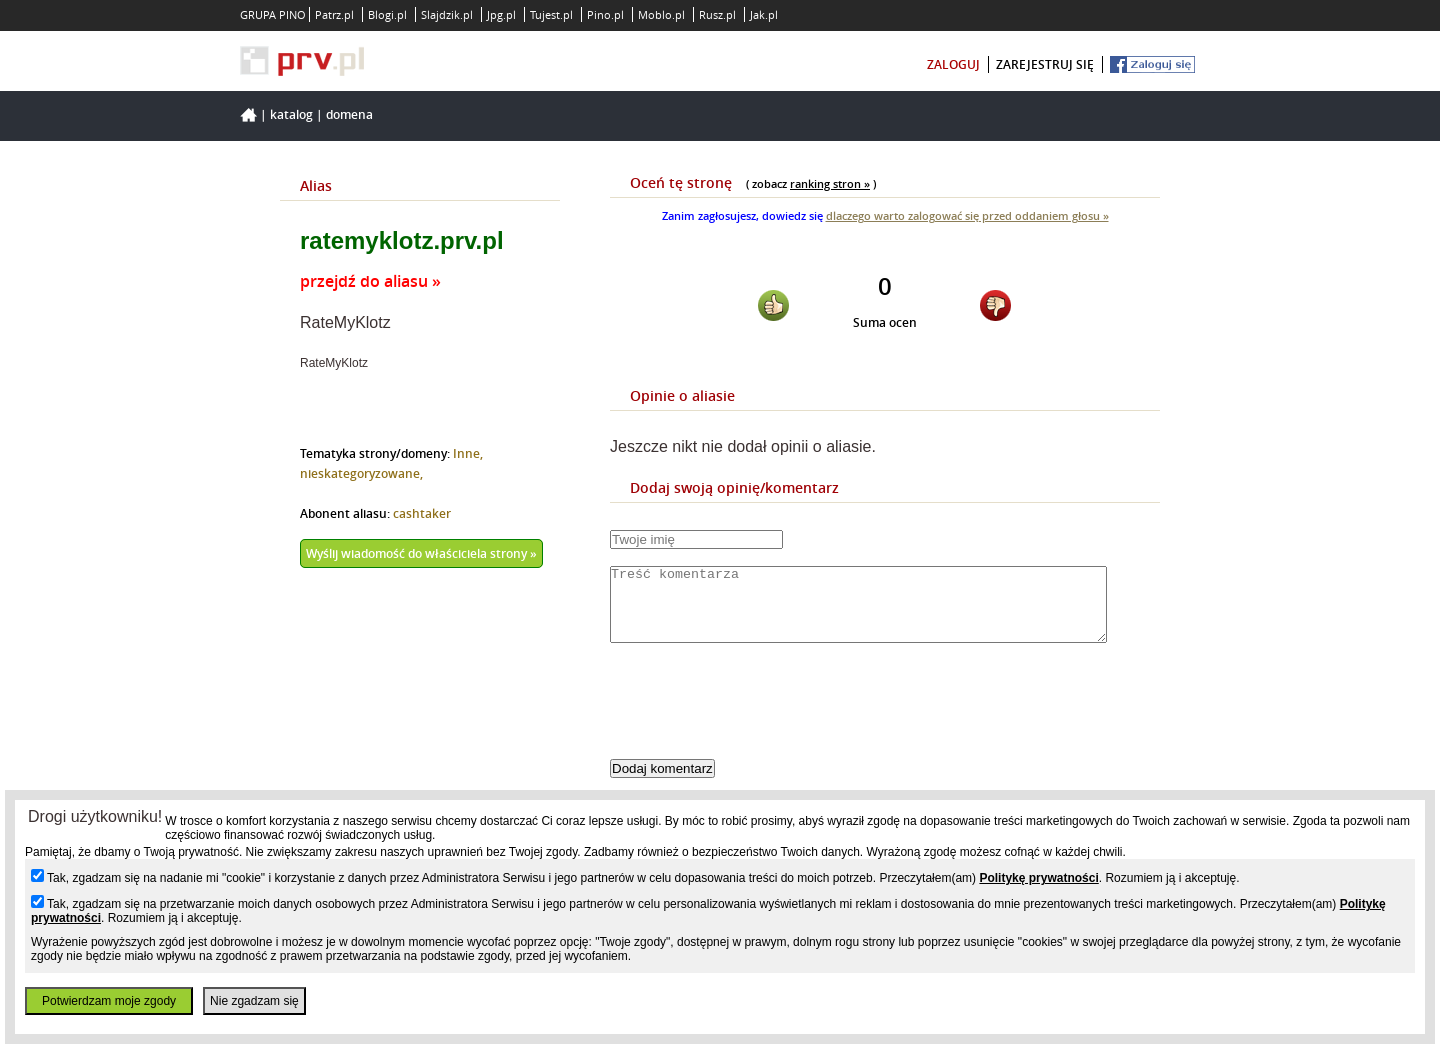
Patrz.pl (334, 14)
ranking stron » (830, 183)
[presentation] (762, 718)
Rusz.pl (717, 14)
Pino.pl (605, 14)
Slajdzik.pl (447, 14)
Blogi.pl (387, 14)
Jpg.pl (501, 14)
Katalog (291, 114)
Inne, (468, 453)
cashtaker (422, 513)
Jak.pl (764, 14)
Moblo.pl (661, 14)
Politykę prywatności (1038, 878)
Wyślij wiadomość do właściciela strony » (421, 553)
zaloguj (953, 64)
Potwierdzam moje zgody (109, 1001)
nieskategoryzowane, (361, 473)
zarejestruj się (1045, 64)
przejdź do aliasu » (370, 281)
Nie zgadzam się (254, 1001)
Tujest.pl (551, 14)
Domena (349, 114)
